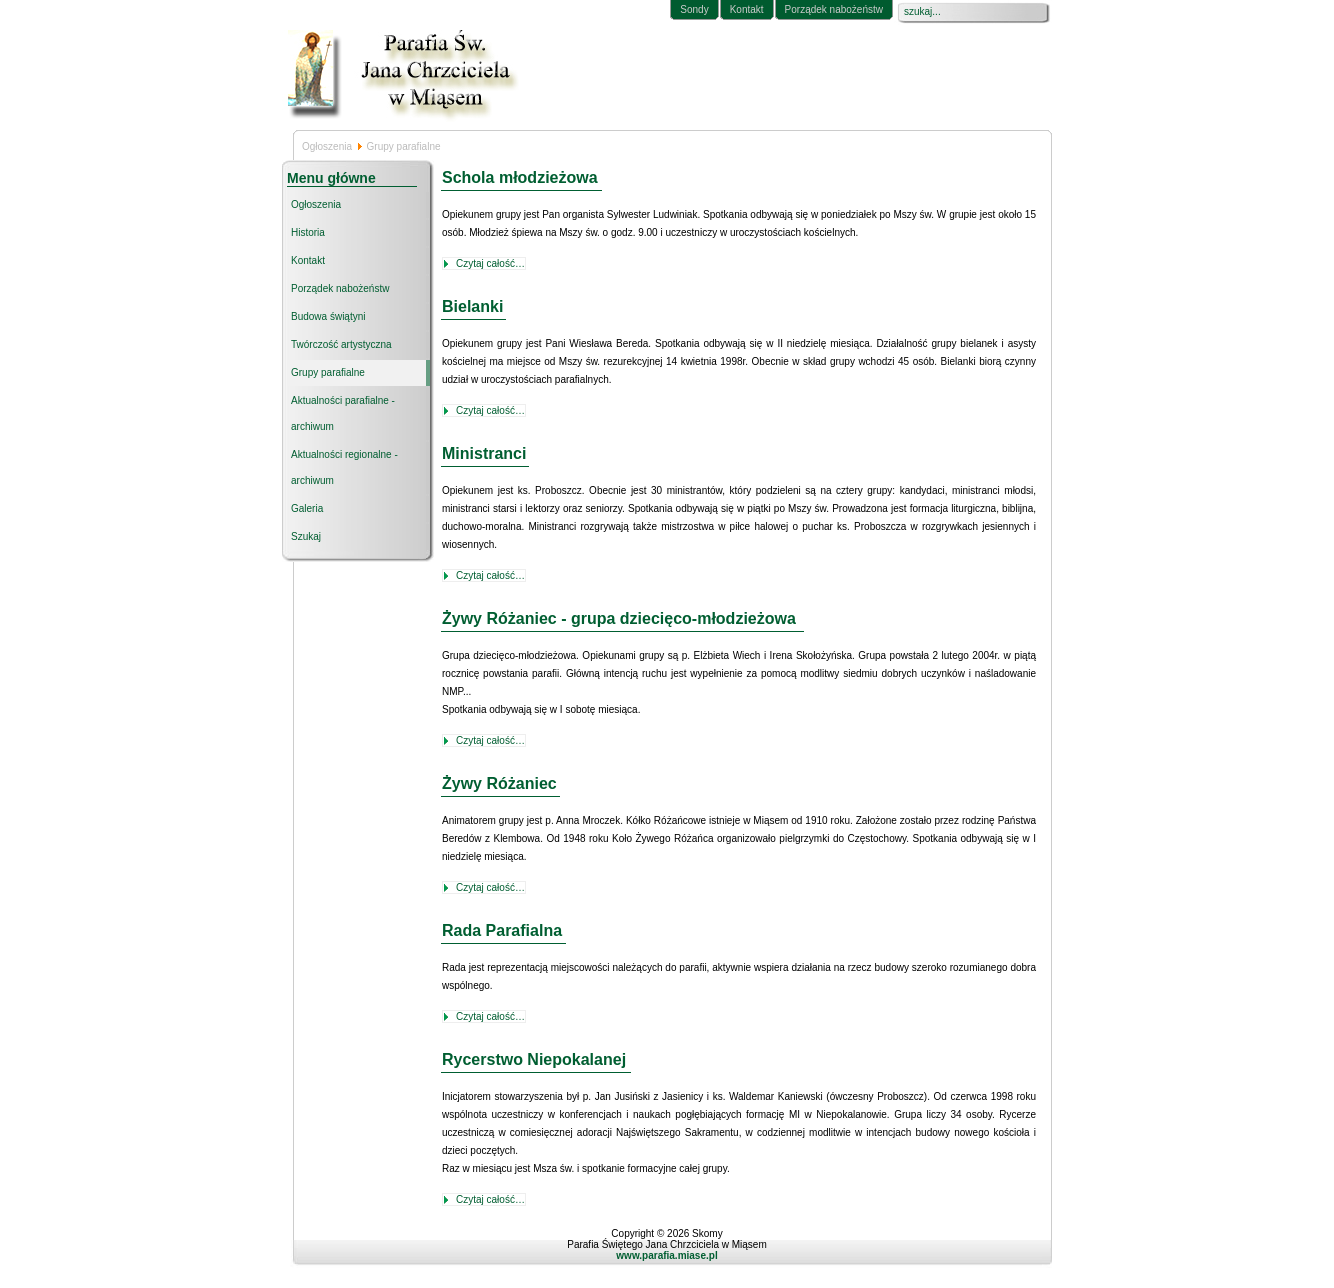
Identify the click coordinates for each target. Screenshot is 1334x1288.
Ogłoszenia (327, 146)
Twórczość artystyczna (341, 344)
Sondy (694, 9)
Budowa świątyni (328, 316)
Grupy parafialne (328, 372)
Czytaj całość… (490, 263)
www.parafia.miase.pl (666, 1255)
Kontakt (747, 9)
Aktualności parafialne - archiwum (343, 413)
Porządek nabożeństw (834, 9)
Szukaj (306, 536)
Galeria (307, 508)
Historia (308, 232)
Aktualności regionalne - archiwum (344, 467)
